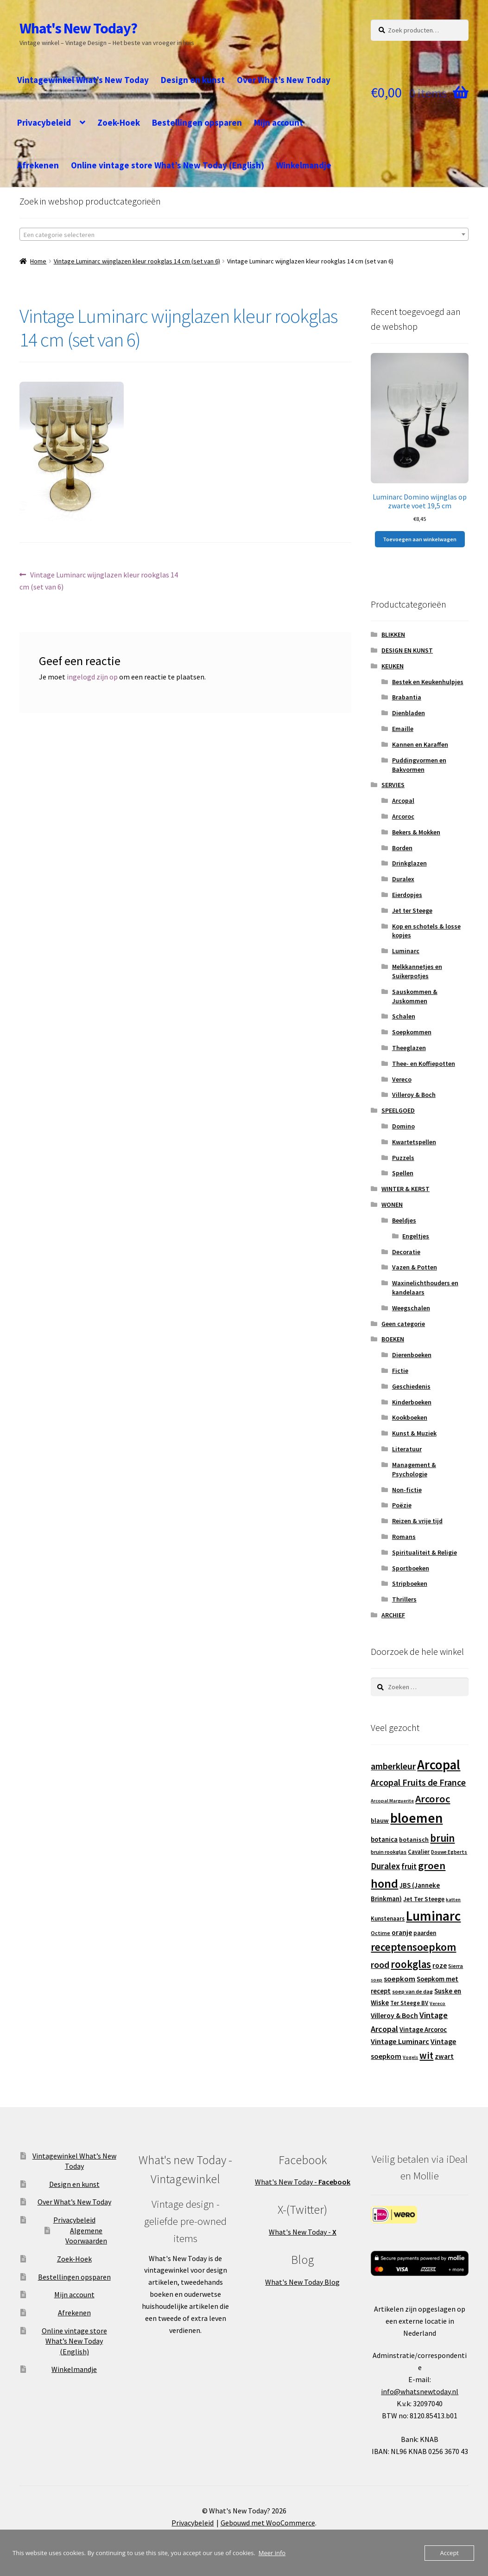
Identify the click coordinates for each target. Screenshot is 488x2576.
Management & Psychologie (414, 1469)
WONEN (392, 1204)
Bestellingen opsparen (197, 122)
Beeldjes (404, 1220)
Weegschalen (411, 1308)
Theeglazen (409, 1048)
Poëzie (402, 1505)
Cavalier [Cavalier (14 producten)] (419, 1852)
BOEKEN (392, 1339)
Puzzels (403, 1157)
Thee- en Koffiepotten (423, 1063)
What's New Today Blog (302, 2282)
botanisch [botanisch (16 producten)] (414, 1839)
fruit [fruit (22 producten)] (409, 1866)
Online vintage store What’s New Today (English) (167, 165)
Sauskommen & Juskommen (414, 996)
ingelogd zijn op (92, 676)
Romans (404, 1536)
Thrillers (404, 1599)
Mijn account (278, 122)
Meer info (272, 2553)
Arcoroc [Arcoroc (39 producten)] (432, 1798)
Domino (403, 1126)
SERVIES (393, 785)
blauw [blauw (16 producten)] (380, 1820)
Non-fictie (407, 1490)
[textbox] (244, 234)
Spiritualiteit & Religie (424, 1552)
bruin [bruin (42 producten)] (442, 1838)
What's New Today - (302, 2181)
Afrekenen (38, 165)
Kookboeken (409, 1417)
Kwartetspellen (414, 1142)
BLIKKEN (393, 634)
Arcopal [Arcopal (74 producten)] (438, 1764)
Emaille (402, 728)
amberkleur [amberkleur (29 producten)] (393, 1766)
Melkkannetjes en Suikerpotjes (417, 971)
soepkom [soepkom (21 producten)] (399, 1979)
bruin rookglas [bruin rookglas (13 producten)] (388, 1851)
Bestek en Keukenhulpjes (427, 682)
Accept (449, 2553)
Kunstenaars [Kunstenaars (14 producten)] (388, 1918)
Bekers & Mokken (416, 832)
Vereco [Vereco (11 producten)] (437, 2003)
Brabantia (406, 697)
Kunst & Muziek (414, 1433)
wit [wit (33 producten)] (426, 2056)
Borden (402, 848)
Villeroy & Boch (414, 1094)
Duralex (403, 879)
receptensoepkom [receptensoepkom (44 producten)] (413, 1947)
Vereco (402, 1079)
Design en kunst (193, 79)
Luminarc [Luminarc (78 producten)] (433, 1915)
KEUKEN (392, 666)
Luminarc (405, 951)
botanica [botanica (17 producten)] (384, 1839)
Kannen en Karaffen (420, 744)
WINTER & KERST (405, 1189)
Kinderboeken (411, 1402)
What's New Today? (78, 28)
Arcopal (403, 800)
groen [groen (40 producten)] (431, 1865)
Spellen (402, 1173)
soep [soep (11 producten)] (376, 1980)
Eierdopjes (407, 895)
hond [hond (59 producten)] (384, 1883)
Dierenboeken (411, 1355)
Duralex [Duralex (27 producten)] (385, 1865)
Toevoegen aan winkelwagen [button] (419, 539)
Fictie (400, 1370)
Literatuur (407, 1449)
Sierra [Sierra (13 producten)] (455, 1965)
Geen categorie (403, 1324)
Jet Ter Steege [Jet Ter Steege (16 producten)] (423, 1899)
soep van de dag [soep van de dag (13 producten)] (412, 1991)
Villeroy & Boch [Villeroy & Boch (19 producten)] (394, 2015)
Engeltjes (415, 1236)
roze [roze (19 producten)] (439, 1965)
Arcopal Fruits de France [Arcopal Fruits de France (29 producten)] (418, 1782)
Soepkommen (411, 1032)
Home (38, 261)
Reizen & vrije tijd (417, 1521)
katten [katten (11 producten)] (453, 1900)
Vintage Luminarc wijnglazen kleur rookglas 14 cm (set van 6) (137, 261)
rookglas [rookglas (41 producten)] (411, 1964)
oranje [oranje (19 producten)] (402, 1932)
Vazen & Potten (414, 1267)
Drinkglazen (409, 863)
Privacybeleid (44, 122)
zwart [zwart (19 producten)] (444, 2056)
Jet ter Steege (412, 910)
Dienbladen (408, 713)
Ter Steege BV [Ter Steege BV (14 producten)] (409, 2003)
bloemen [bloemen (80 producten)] (416, 1817)
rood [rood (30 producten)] (380, 1964)
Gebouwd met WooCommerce (268, 2522)
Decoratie (406, 1252)
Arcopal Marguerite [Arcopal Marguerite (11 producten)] (392, 1801)
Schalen (403, 1016)
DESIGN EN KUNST (407, 650)
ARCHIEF (393, 1615)
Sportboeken (410, 1568)
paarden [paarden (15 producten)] (424, 1933)
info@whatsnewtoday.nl (419, 2391)
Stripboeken (409, 1583)
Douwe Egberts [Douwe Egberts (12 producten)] (449, 1852)
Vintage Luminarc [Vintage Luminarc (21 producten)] (400, 2041)
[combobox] (244, 234)
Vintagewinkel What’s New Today (83, 79)
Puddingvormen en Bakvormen (419, 765)
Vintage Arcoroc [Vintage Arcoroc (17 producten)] (423, 2029)
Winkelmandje (303, 165)
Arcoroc (403, 816)
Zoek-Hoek (118, 122)
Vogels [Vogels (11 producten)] (410, 2057)
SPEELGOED (398, 1110)
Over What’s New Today (283, 79)
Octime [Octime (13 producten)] (380, 1932)
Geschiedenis (411, 1386)
